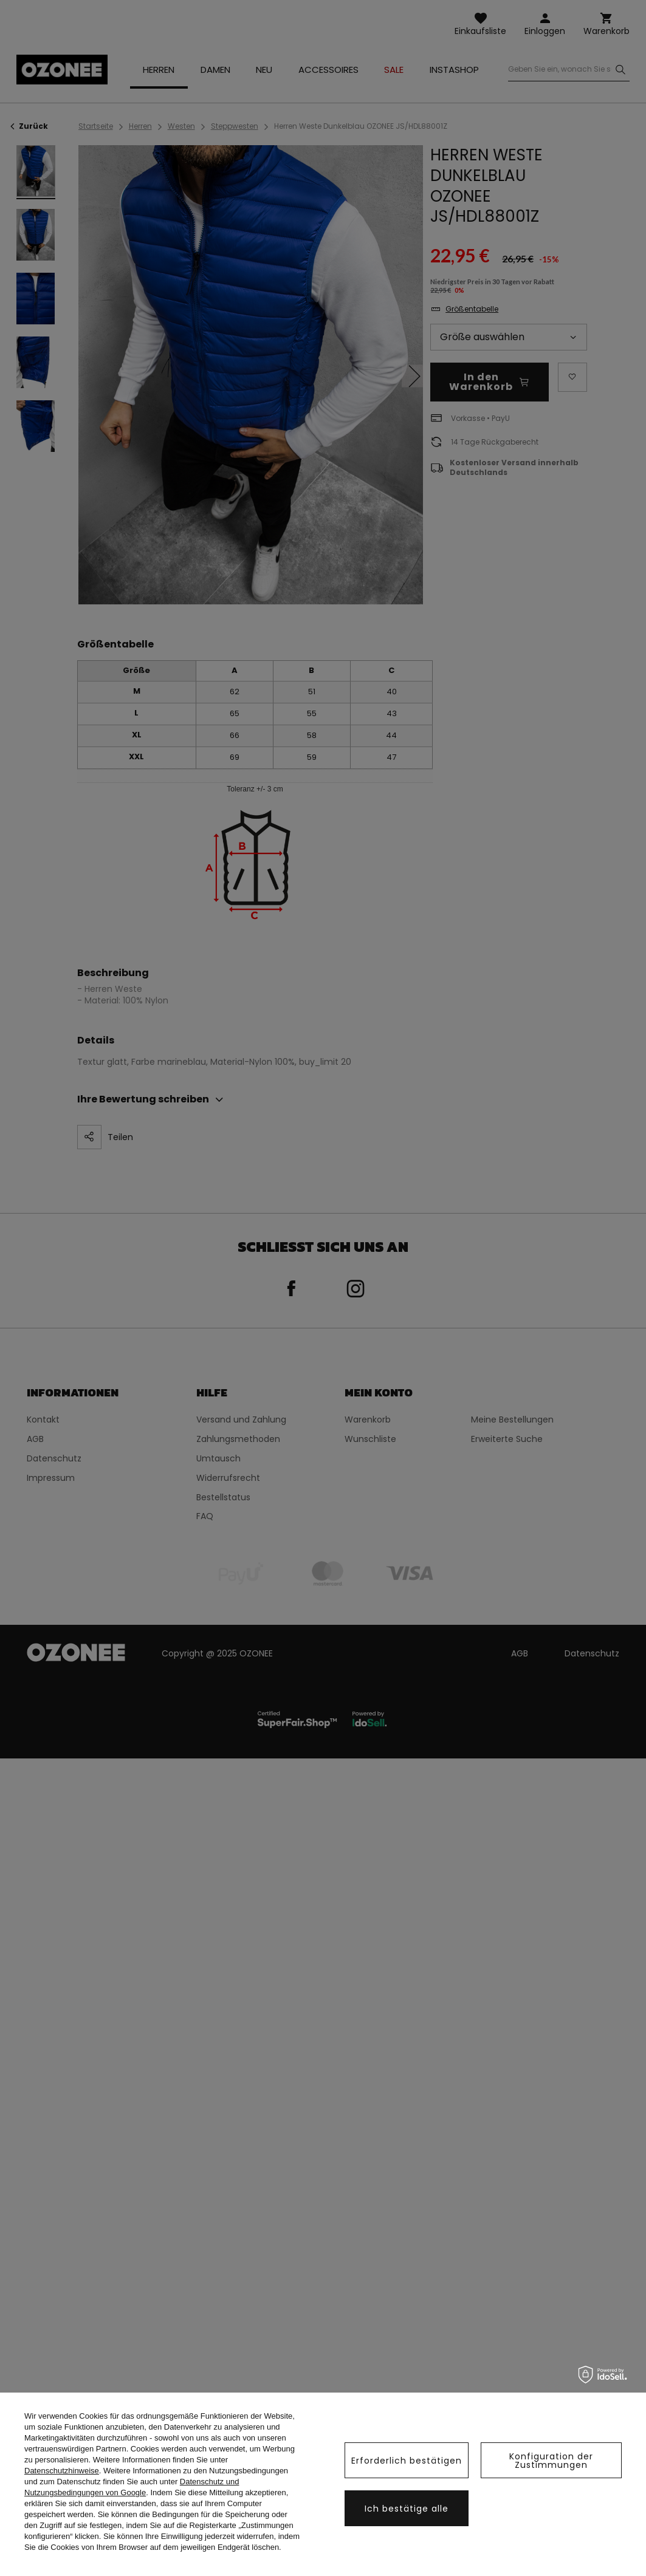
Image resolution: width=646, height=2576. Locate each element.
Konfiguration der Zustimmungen (551, 2460)
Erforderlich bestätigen (406, 2461)
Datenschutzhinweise (61, 2470)
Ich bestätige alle (406, 2509)
